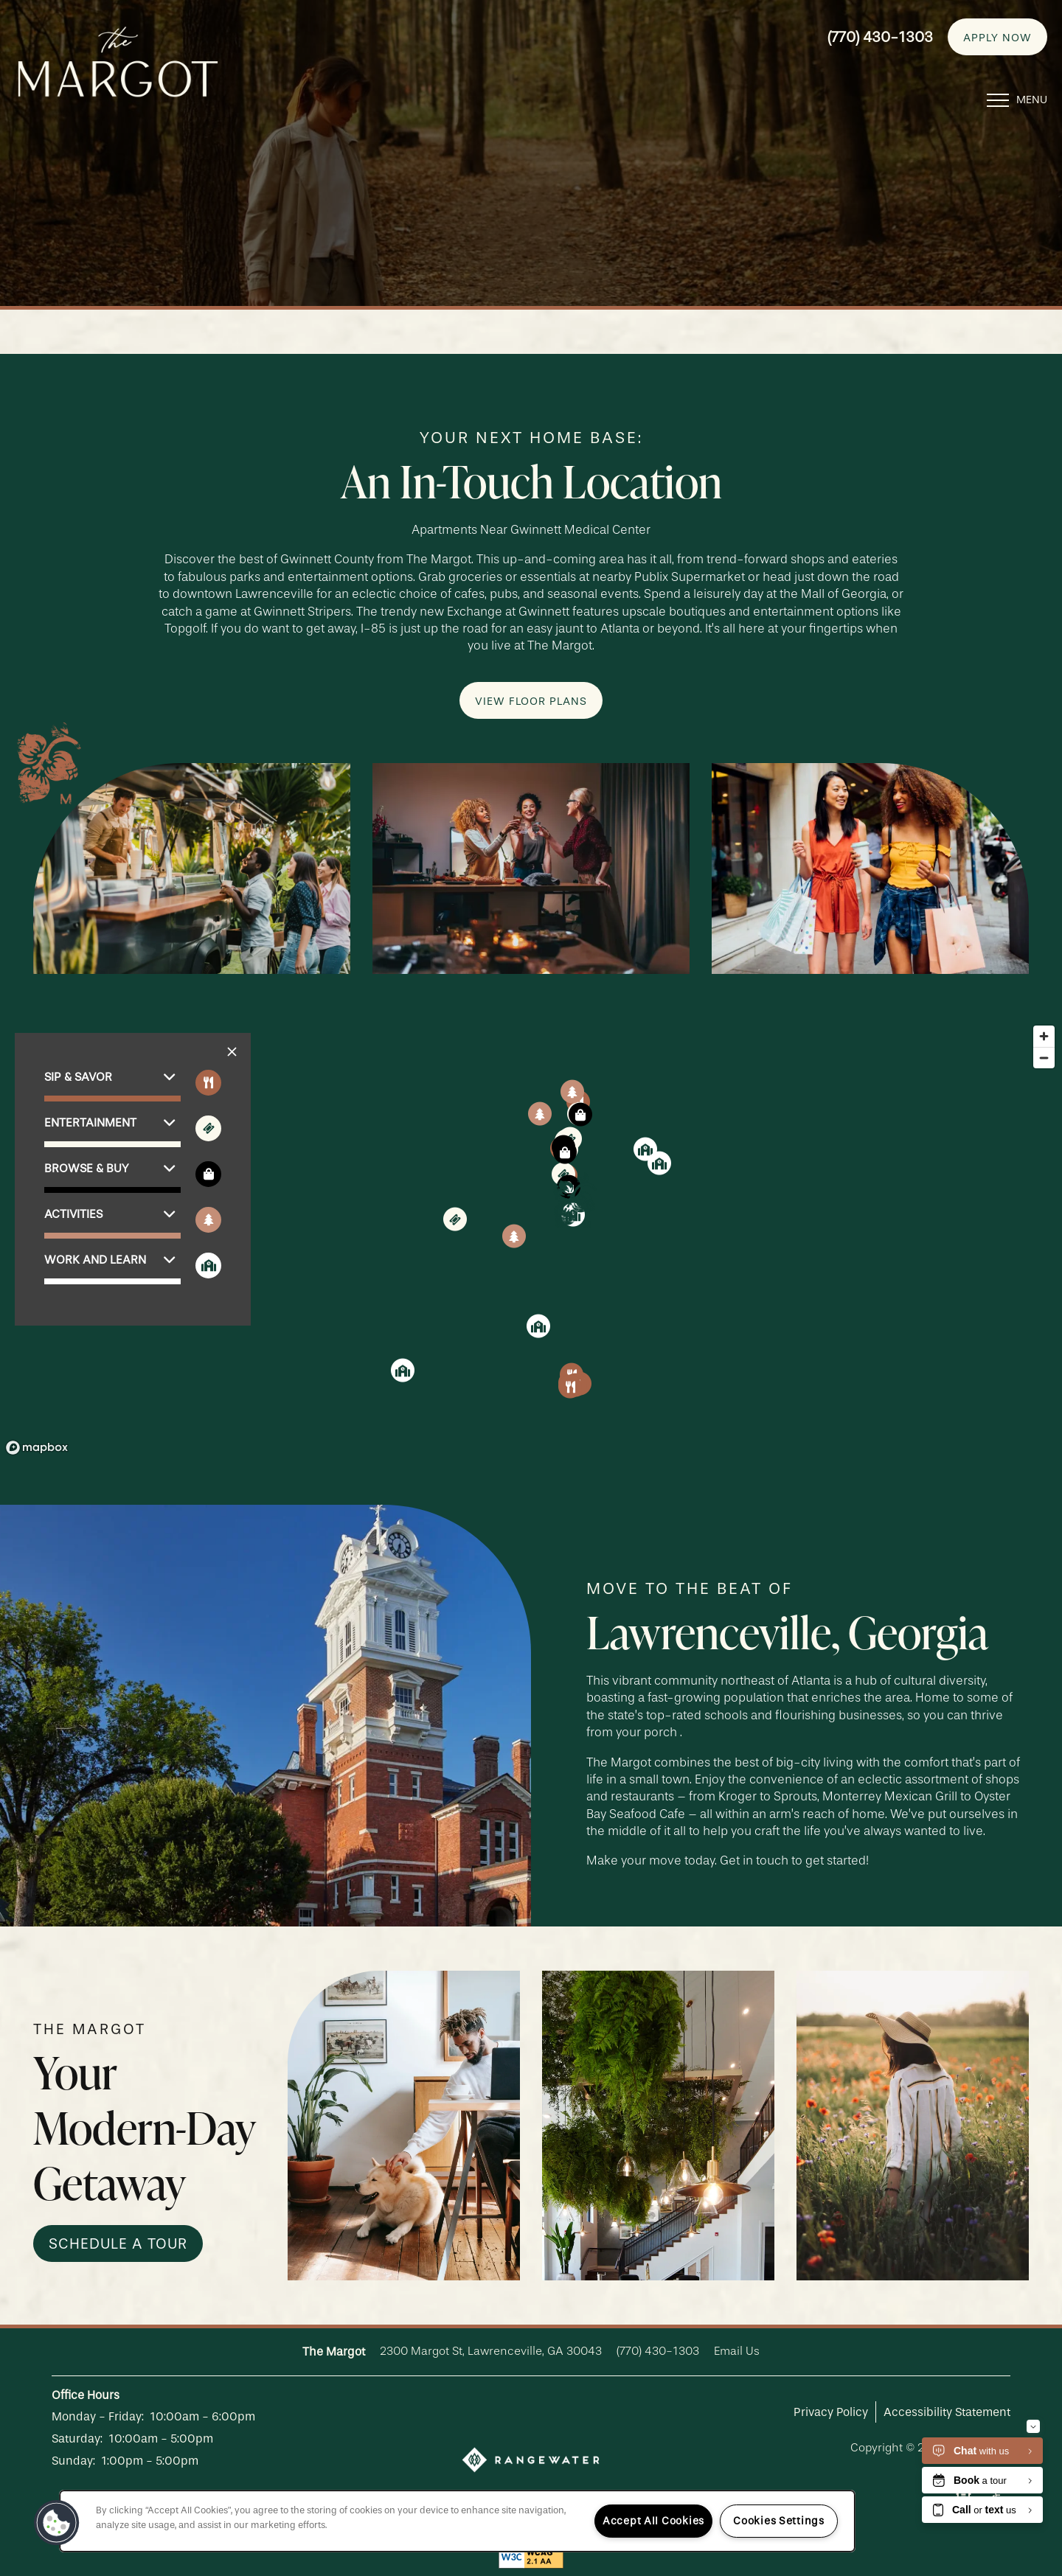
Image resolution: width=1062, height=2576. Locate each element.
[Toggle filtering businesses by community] (208, 1265)
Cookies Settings (779, 2521)
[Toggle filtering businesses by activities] (208, 1220)
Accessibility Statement (947, 2412)
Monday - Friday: (98, 2416)
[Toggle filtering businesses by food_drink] (208, 1083)
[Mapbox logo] (36, 1447)
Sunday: (73, 2461)
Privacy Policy (831, 2412)
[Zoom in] (1044, 1036)
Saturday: (77, 2438)
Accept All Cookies (653, 2521)
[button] (997, 31)
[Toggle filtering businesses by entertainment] (208, 1128)
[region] (531, 1239)
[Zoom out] (1044, 1057)
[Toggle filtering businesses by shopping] (208, 1174)
